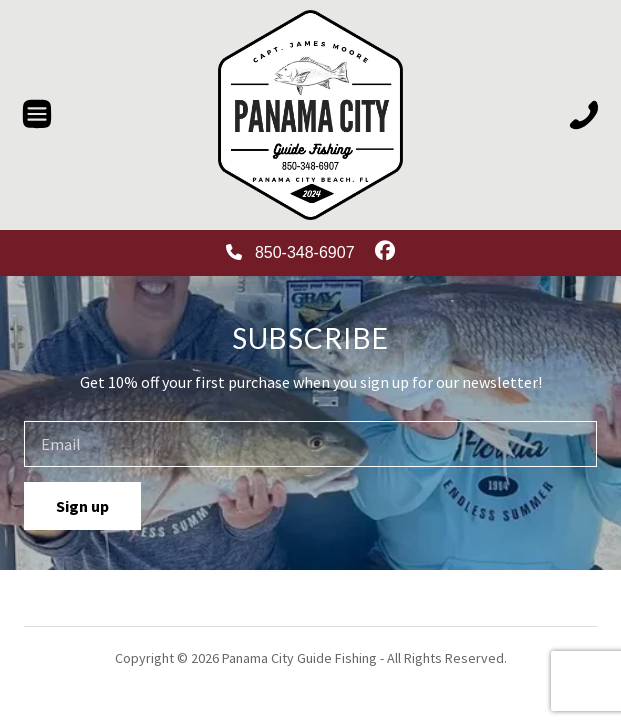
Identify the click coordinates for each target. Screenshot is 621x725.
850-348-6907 (290, 252)
